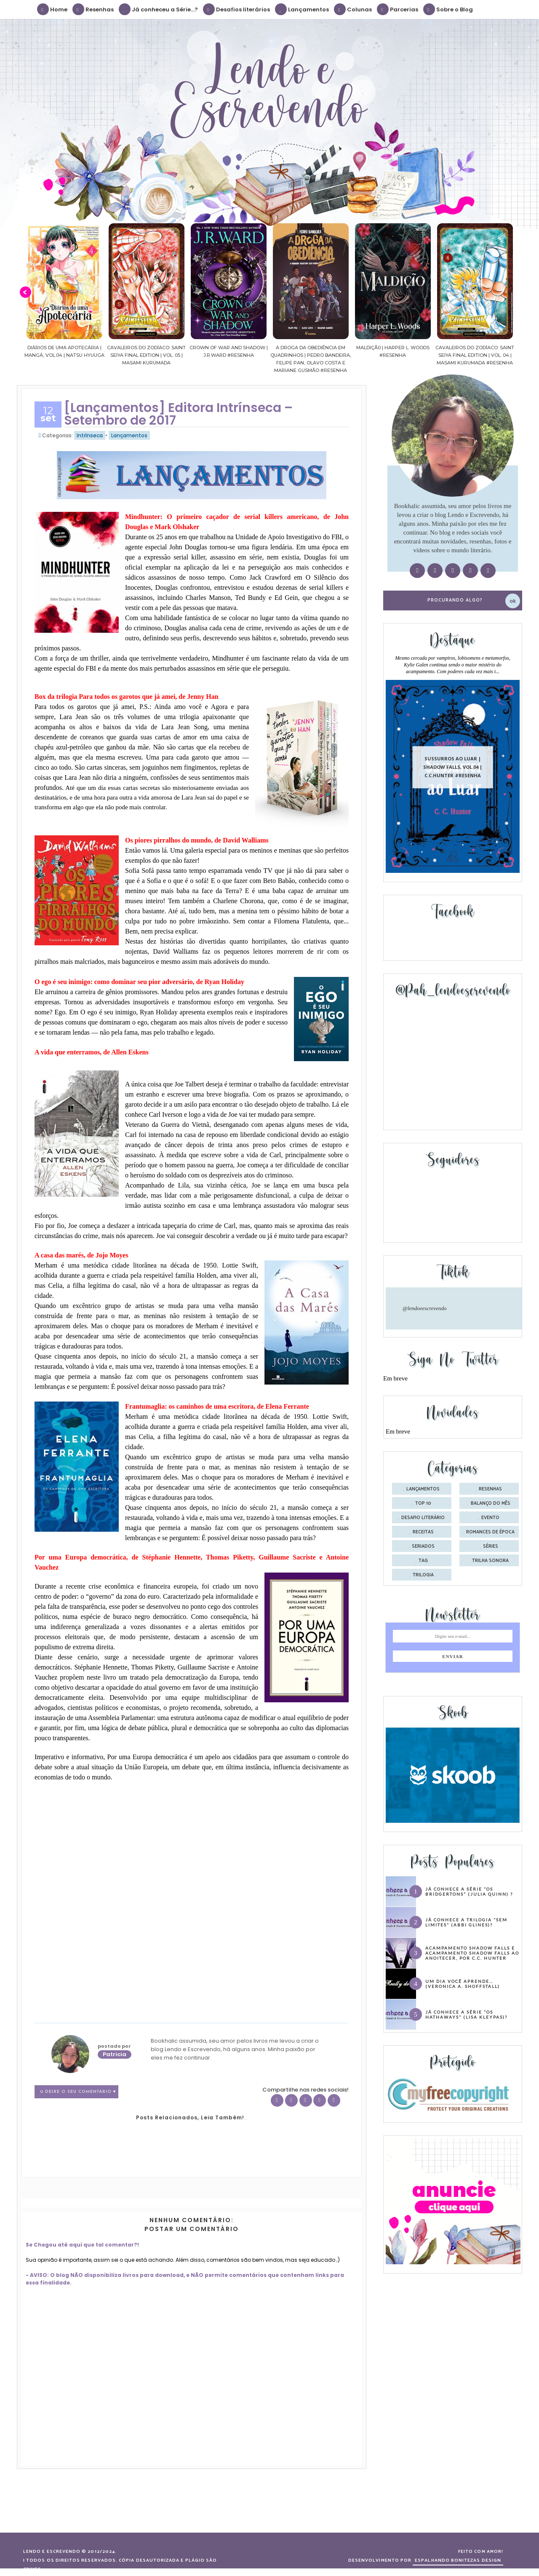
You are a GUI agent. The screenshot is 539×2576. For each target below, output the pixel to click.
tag (423, 1561)
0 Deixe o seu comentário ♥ (78, 2091)
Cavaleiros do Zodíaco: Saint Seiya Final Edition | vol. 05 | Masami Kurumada (177, 355)
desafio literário (423, 1518)
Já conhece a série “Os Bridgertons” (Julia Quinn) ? (469, 1891)
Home (52, 9)
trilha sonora (490, 1561)
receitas (423, 1532)
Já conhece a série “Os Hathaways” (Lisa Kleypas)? (466, 2014)
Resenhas (93, 9)
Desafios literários (237, 9)
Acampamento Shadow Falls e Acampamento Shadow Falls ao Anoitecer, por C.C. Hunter (472, 1953)
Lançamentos (302, 9)
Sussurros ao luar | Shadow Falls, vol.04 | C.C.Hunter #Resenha (452, 766)
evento (490, 1518)
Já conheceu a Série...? (159, 9)
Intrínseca (90, 435)
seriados (423, 1546)
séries (490, 1546)
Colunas (353, 9)
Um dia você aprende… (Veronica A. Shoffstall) (462, 1984)
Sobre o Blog (448, 9)
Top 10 (423, 1503)
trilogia (423, 1575)
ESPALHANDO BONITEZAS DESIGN (458, 2560)
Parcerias (398, 9)
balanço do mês (490, 1503)
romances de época (490, 1532)
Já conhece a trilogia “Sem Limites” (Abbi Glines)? (466, 1922)
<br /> (91, 1843)
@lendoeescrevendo (425, 1308)
